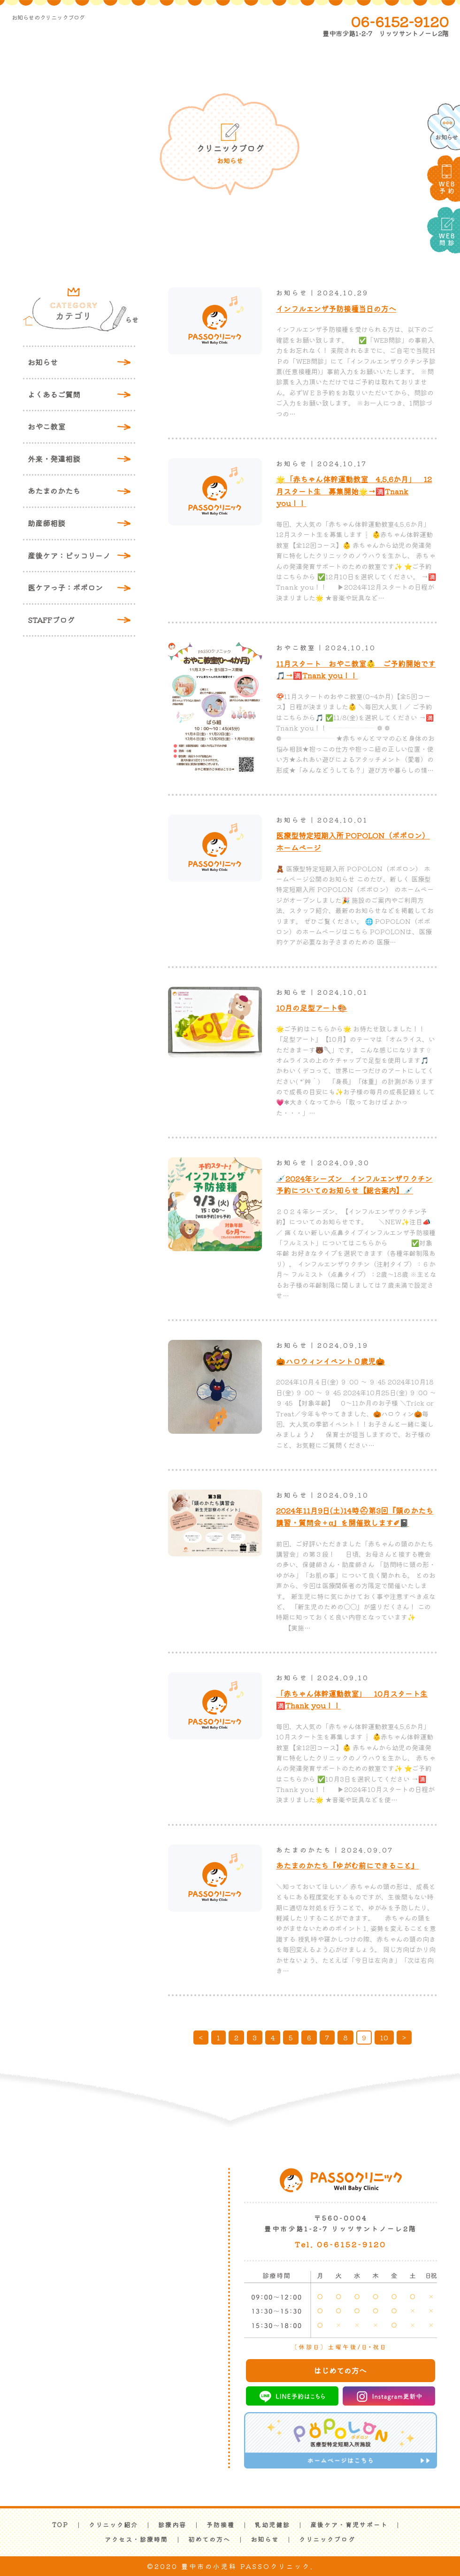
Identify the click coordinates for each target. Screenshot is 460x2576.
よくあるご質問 (54, 394)
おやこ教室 (46, 426)
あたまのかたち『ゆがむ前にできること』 (347, 1865)
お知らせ (43, 362)
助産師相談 (46, 523)
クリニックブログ (327, 2539)
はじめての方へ (340, 2370)
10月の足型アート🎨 (311, 1007)
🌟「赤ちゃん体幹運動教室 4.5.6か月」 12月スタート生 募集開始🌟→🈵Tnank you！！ (354, 490)
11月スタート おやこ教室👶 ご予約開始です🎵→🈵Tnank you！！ (356, 669)
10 (384, 2037)
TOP (60, 2524)
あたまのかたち (54, 490)
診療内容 (172, 2524)
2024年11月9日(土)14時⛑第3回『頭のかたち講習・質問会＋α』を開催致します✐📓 (354, 1516)
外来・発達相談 (54, 458)
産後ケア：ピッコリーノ (69, 555)
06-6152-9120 (400, 21)
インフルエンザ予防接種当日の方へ (336, 308)
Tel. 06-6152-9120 (340, 2244)
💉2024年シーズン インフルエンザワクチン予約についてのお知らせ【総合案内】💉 (354, 1184)
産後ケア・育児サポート (349, 2524)
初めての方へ (209, 2539)
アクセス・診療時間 (136, 2539)
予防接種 (221, 2524)
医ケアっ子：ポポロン (65, 587)
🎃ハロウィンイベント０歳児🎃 (330, 1361)
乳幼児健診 (272, 2524)
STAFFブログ (51, 619)
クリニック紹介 (113, 2524)
